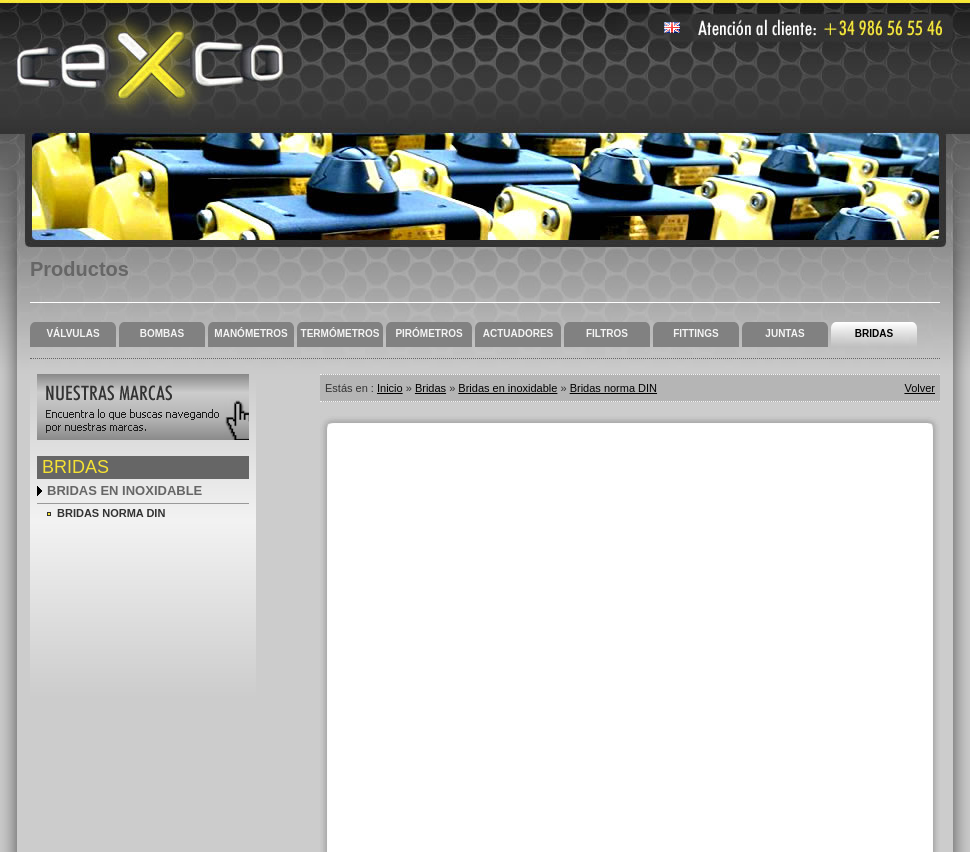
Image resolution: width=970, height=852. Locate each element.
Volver (919, 388)
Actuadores (518, 333)
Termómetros (340, 333)
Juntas (784, 333)
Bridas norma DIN (111, 513)
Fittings (696, 333)
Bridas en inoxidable (124, 490)
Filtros (607, 333)
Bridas (874, 333)
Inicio (390, 388)
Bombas (162, 333)
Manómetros (250, 333)
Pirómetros (428, 333)
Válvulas (72, 333)
